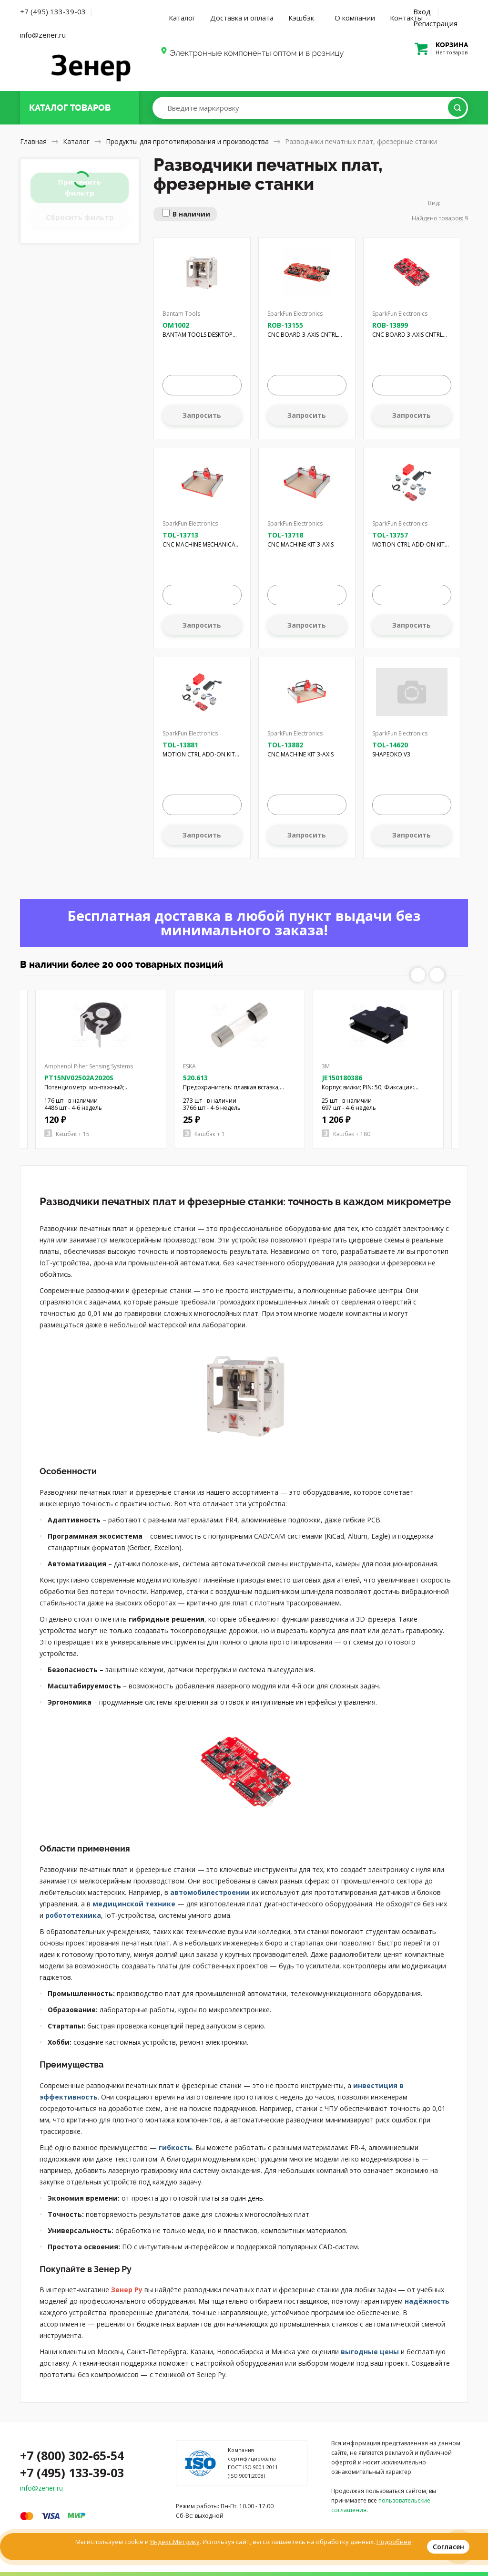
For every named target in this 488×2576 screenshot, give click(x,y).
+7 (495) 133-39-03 (53, 11)
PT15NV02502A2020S (78, 1077)
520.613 (195, 1077)
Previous (418, 975)
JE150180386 (342, 1077)
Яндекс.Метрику (175, 2541)
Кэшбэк (301, 17)
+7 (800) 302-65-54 (72, 2455)
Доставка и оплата (242, 17)
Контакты (406, 17)
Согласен (448, 2546)
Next (437, 975)
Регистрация (435, 23)
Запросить (202, 415)
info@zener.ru (43, 35)
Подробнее (393, 2541)
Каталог (182, 17)
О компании (355, 17)
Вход (422, 11)
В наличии (191, 213)
